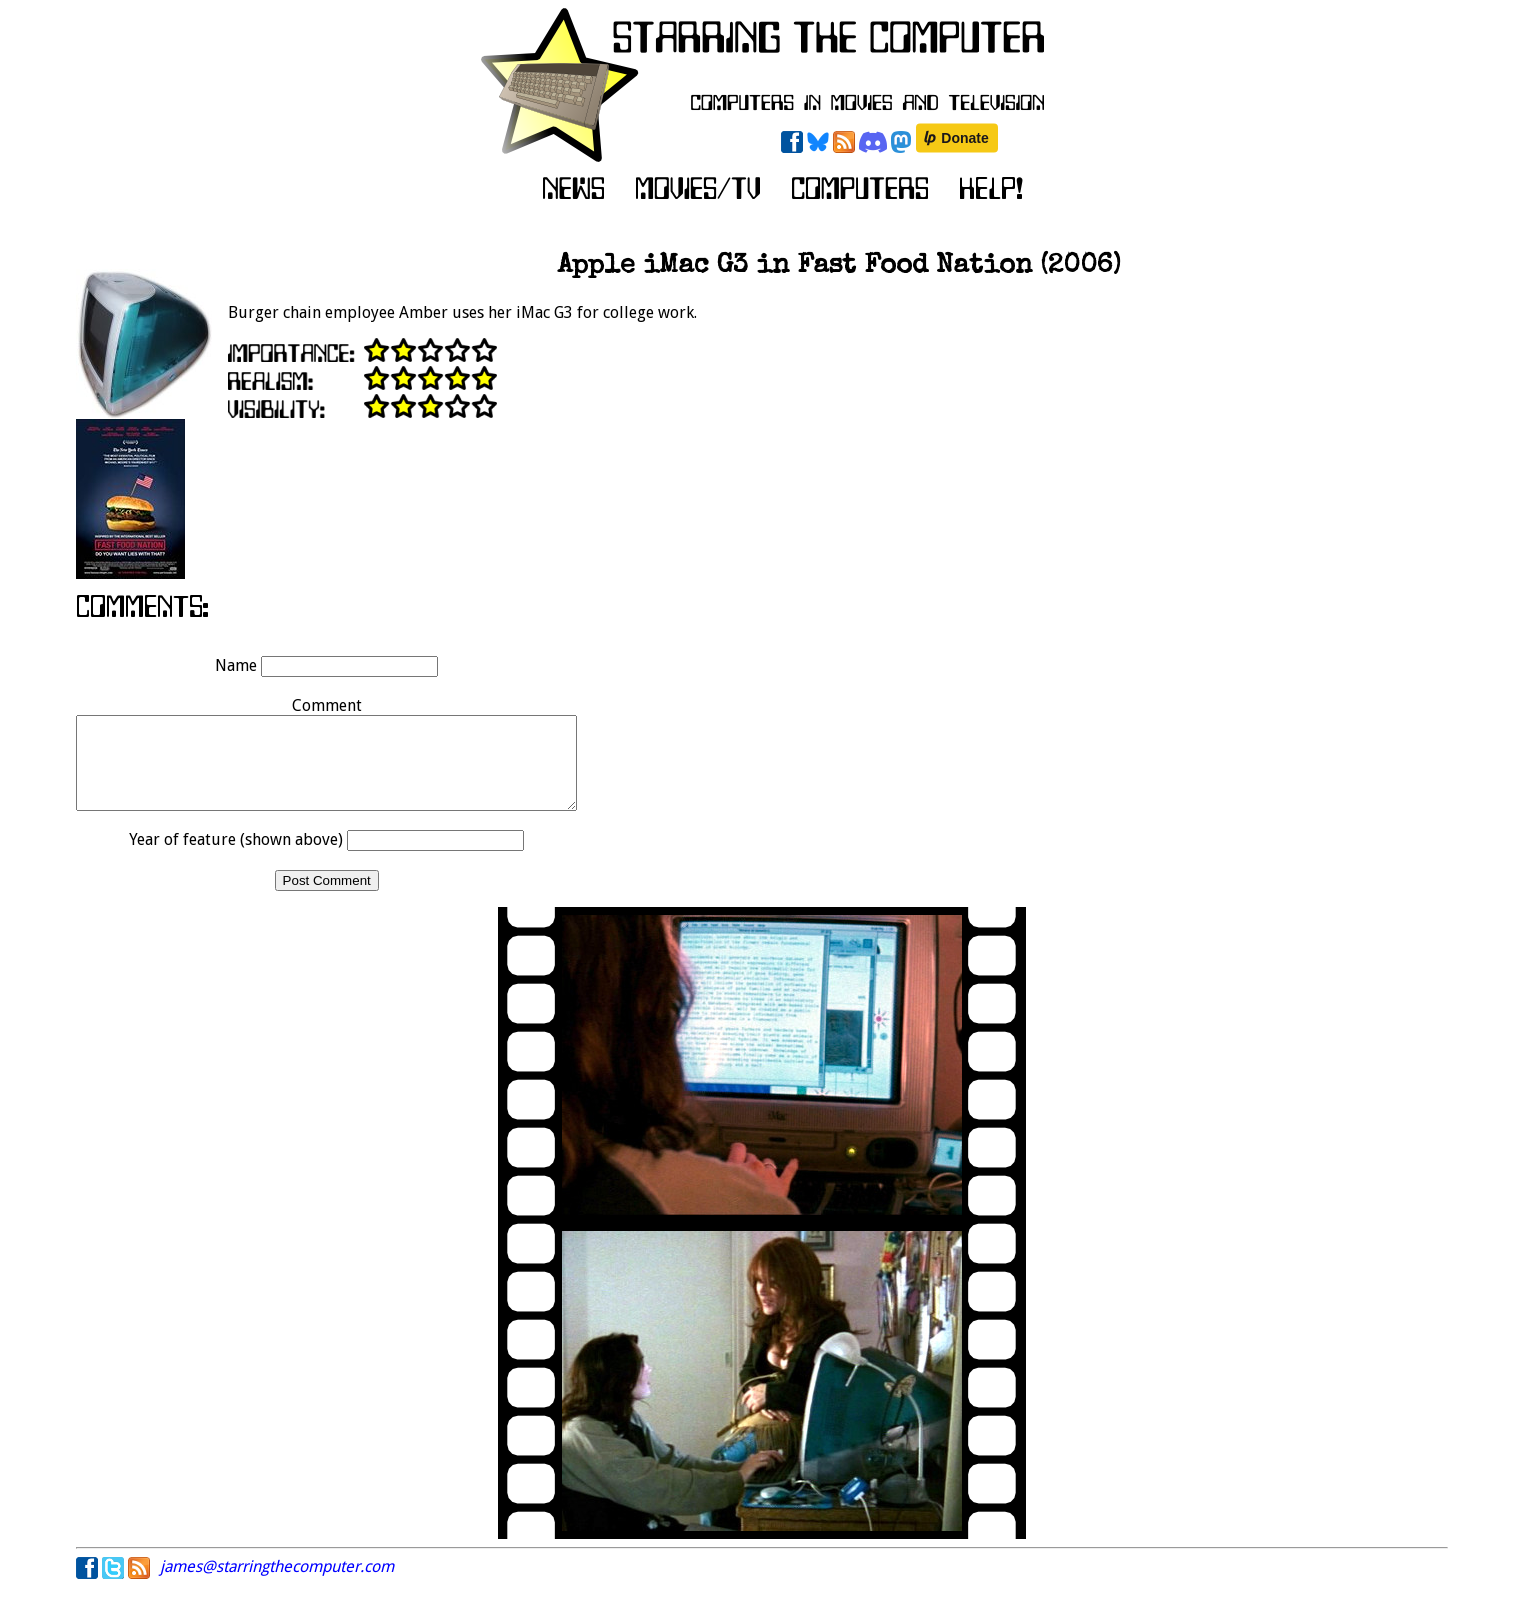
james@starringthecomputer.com (277, 1584)
